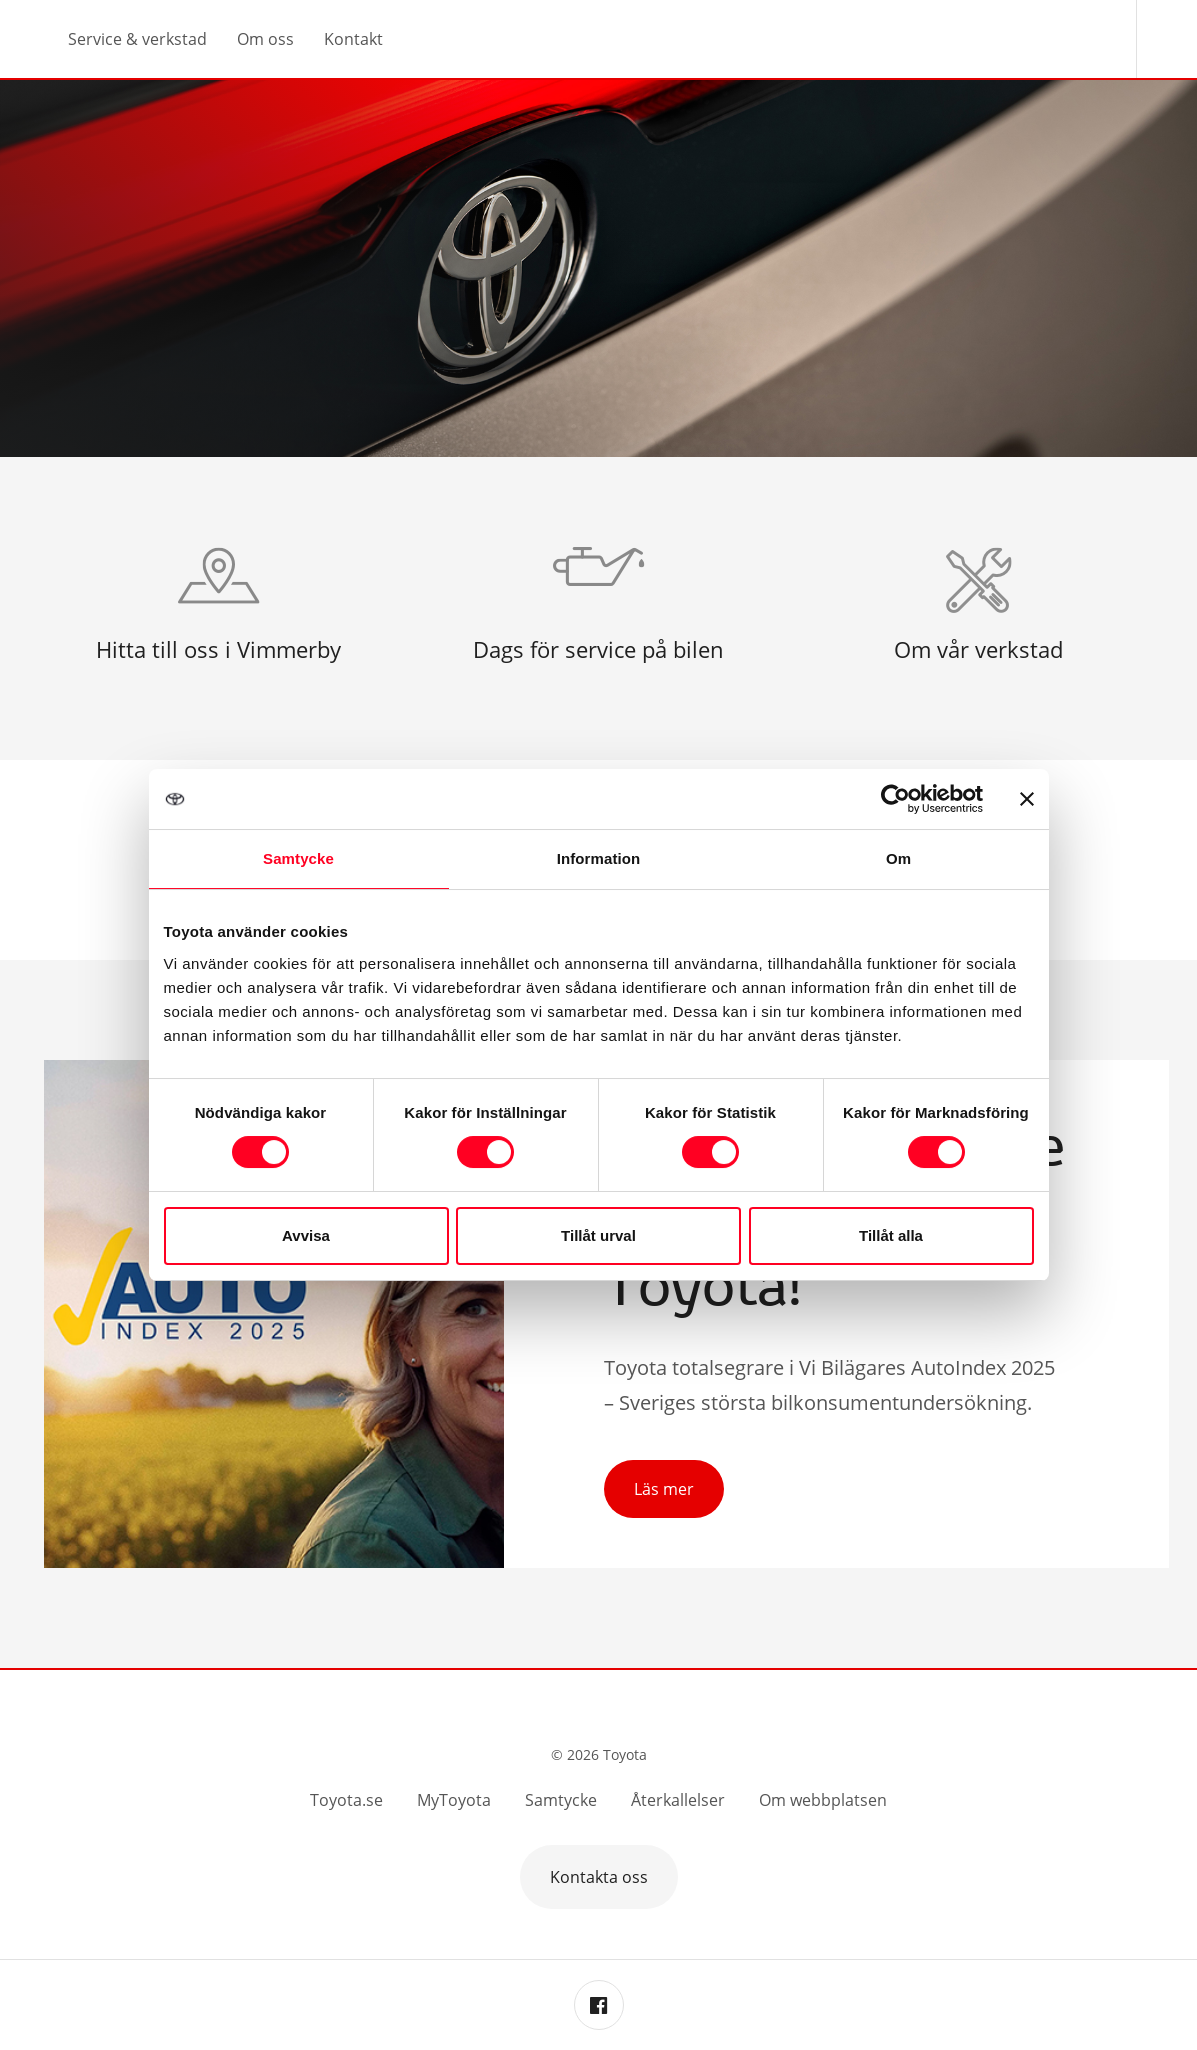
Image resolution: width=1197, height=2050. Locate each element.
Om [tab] (898, 858)
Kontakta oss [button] (599, 1877)
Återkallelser (678, 1800)
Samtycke (561, 1800)
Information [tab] (599, 858)
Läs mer (664, 1489)
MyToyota (454, 1800)
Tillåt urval (598, 1235)
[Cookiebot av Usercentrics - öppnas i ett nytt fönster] (895, 799)
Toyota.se (346, 1800)
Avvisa (306, 1235)
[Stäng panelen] (1027, 799)
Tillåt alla (891, 1235)
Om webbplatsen (823, 1800)
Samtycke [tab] (298, 858)
